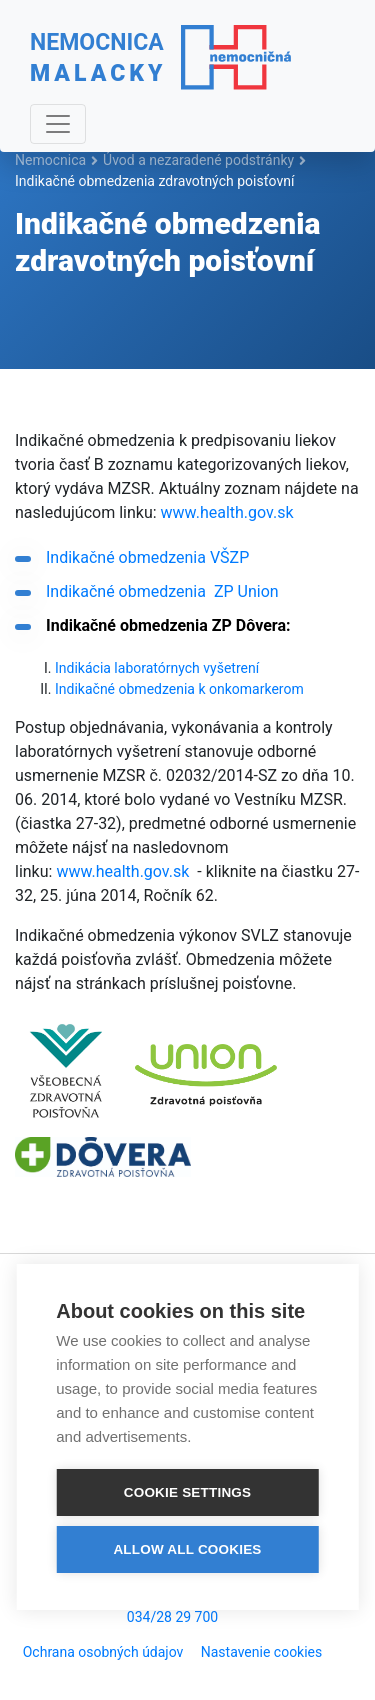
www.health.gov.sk (227, 512)
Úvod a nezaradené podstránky (198, 160)
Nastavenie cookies (262, 1652)
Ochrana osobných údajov (103, 1652)
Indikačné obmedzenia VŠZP (147, 557)
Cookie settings (188, 1490)
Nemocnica (50, 160)
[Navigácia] (58, 124)
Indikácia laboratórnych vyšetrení (157, 668)
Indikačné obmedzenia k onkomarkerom (179, 689)
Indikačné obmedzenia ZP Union (162, 591)
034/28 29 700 (172, 1617)
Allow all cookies (187, 1547)
